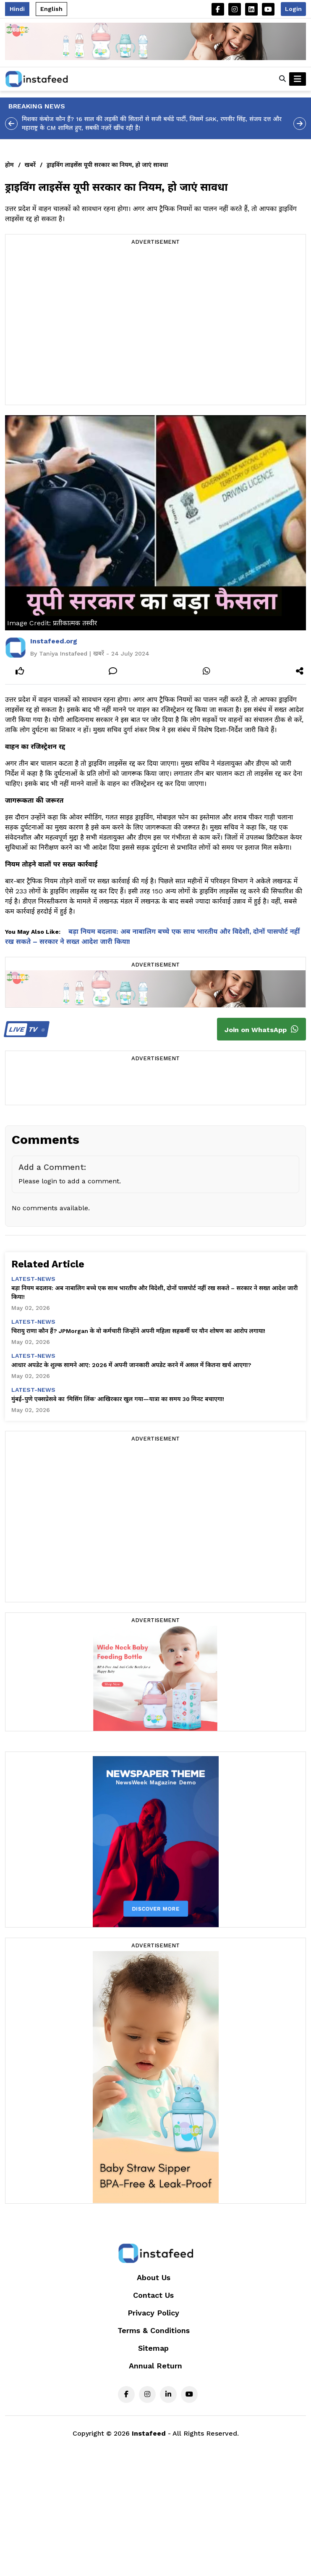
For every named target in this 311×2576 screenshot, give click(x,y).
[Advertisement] (78, 326)
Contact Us (153, 2295)
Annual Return (155, 2365)
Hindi (17, 8)
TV (25, 1029)
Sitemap (153, 2348)
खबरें (30, 164)
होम (9, 164)
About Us (153, 2277)
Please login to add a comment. (69, 1181)
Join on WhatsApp (261, 1029)
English (51, 8)
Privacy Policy (153, 2312)
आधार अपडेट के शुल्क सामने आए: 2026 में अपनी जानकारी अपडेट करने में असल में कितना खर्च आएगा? (131, 1365)
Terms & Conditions (154, 2330)
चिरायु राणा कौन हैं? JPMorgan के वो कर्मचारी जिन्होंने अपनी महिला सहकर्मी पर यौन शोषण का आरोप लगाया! (138, 1331)
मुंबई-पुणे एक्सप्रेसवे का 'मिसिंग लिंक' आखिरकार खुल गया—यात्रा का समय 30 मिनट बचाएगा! (117, 1399)
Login (293, 8)
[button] (282, 79)
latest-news (33, 1278)
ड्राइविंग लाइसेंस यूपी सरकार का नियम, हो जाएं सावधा (107, 164)
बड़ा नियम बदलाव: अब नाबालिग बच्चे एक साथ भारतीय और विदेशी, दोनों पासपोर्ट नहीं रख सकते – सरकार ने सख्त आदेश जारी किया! (154, 1292)
